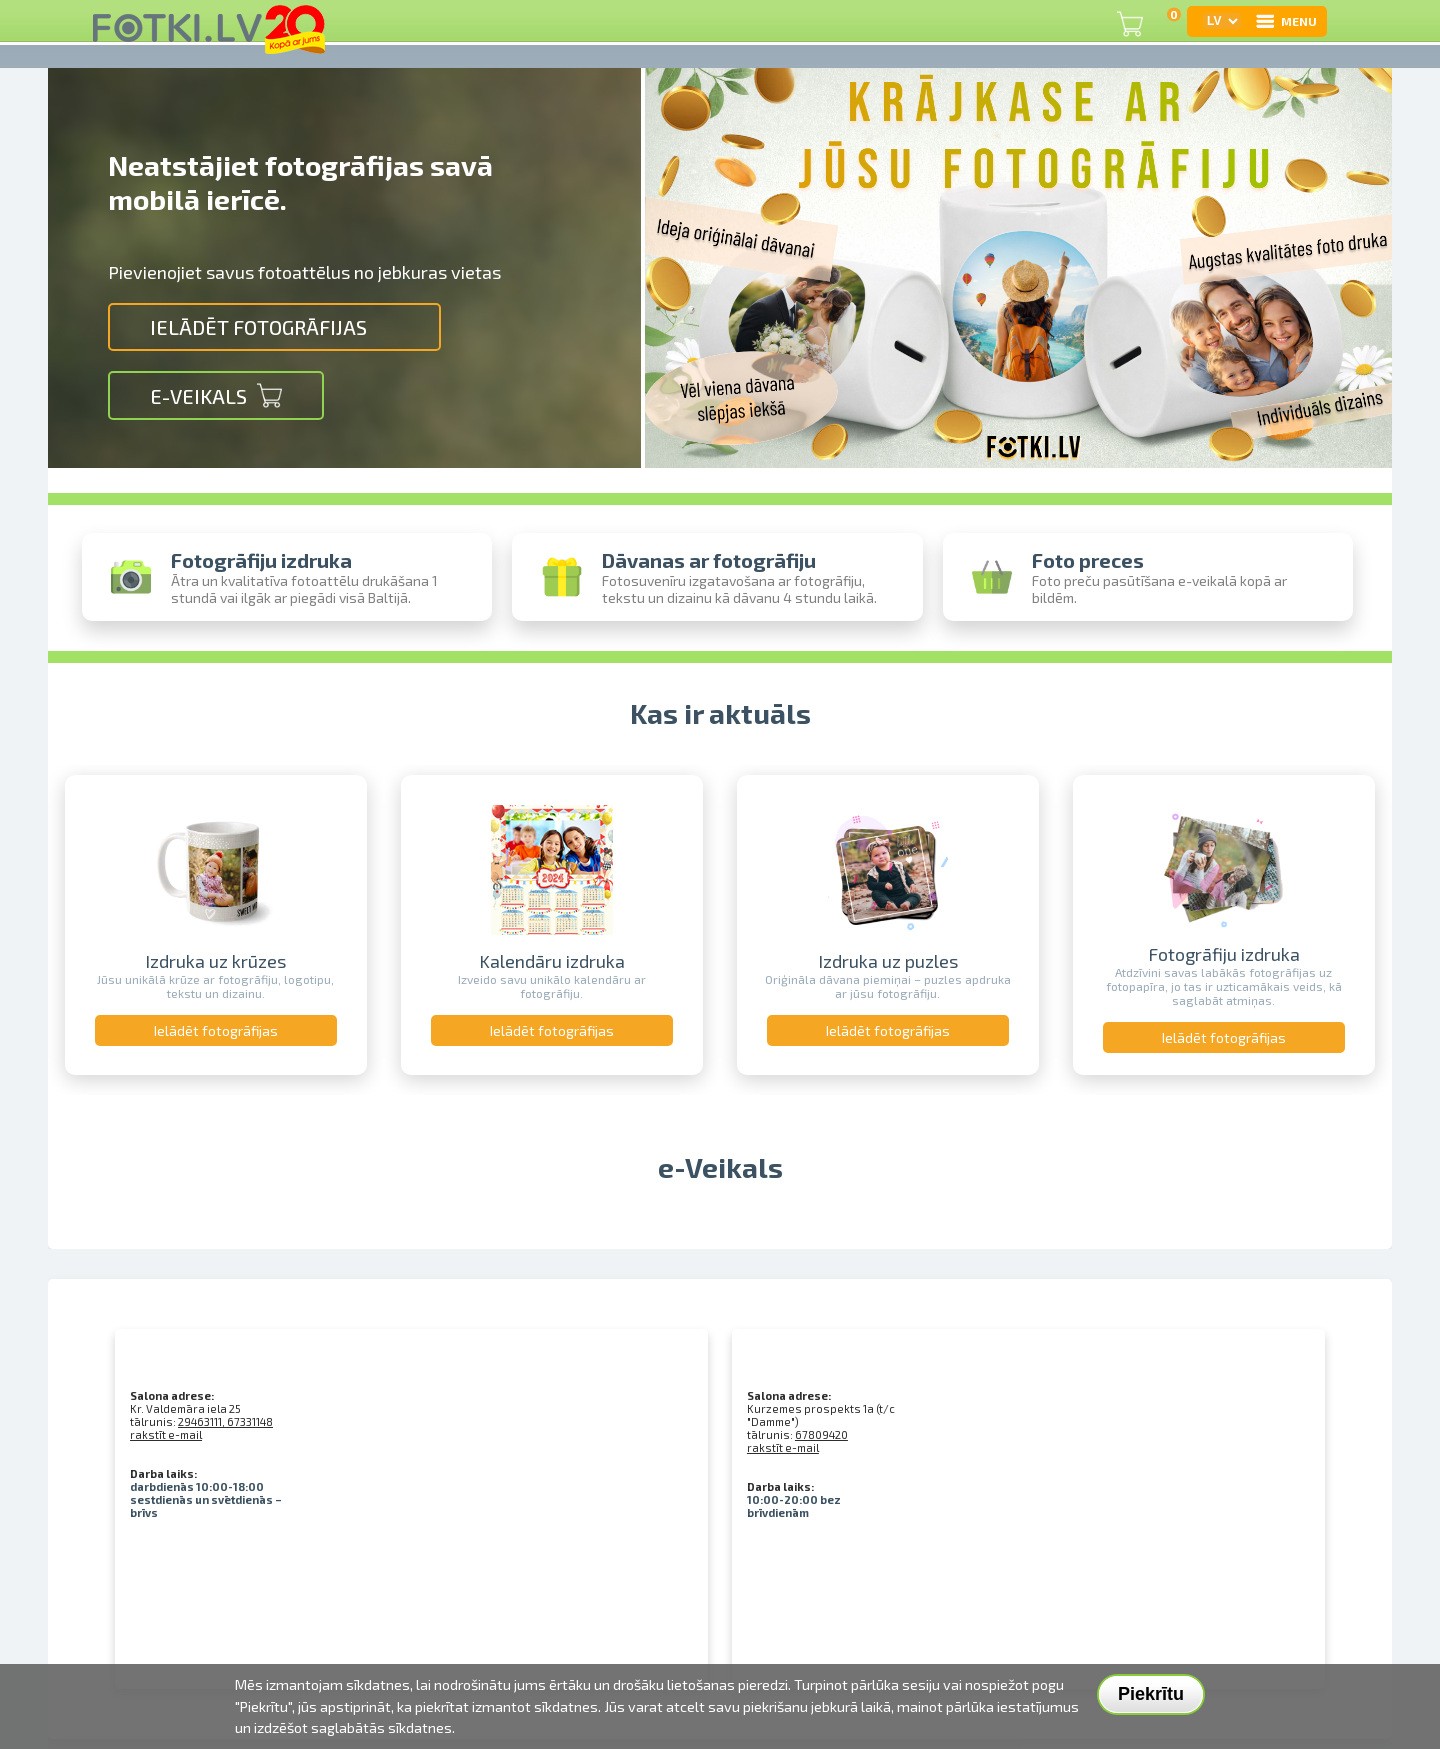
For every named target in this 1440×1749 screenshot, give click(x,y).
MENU (1285, 21)
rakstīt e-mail (166, 1434)
